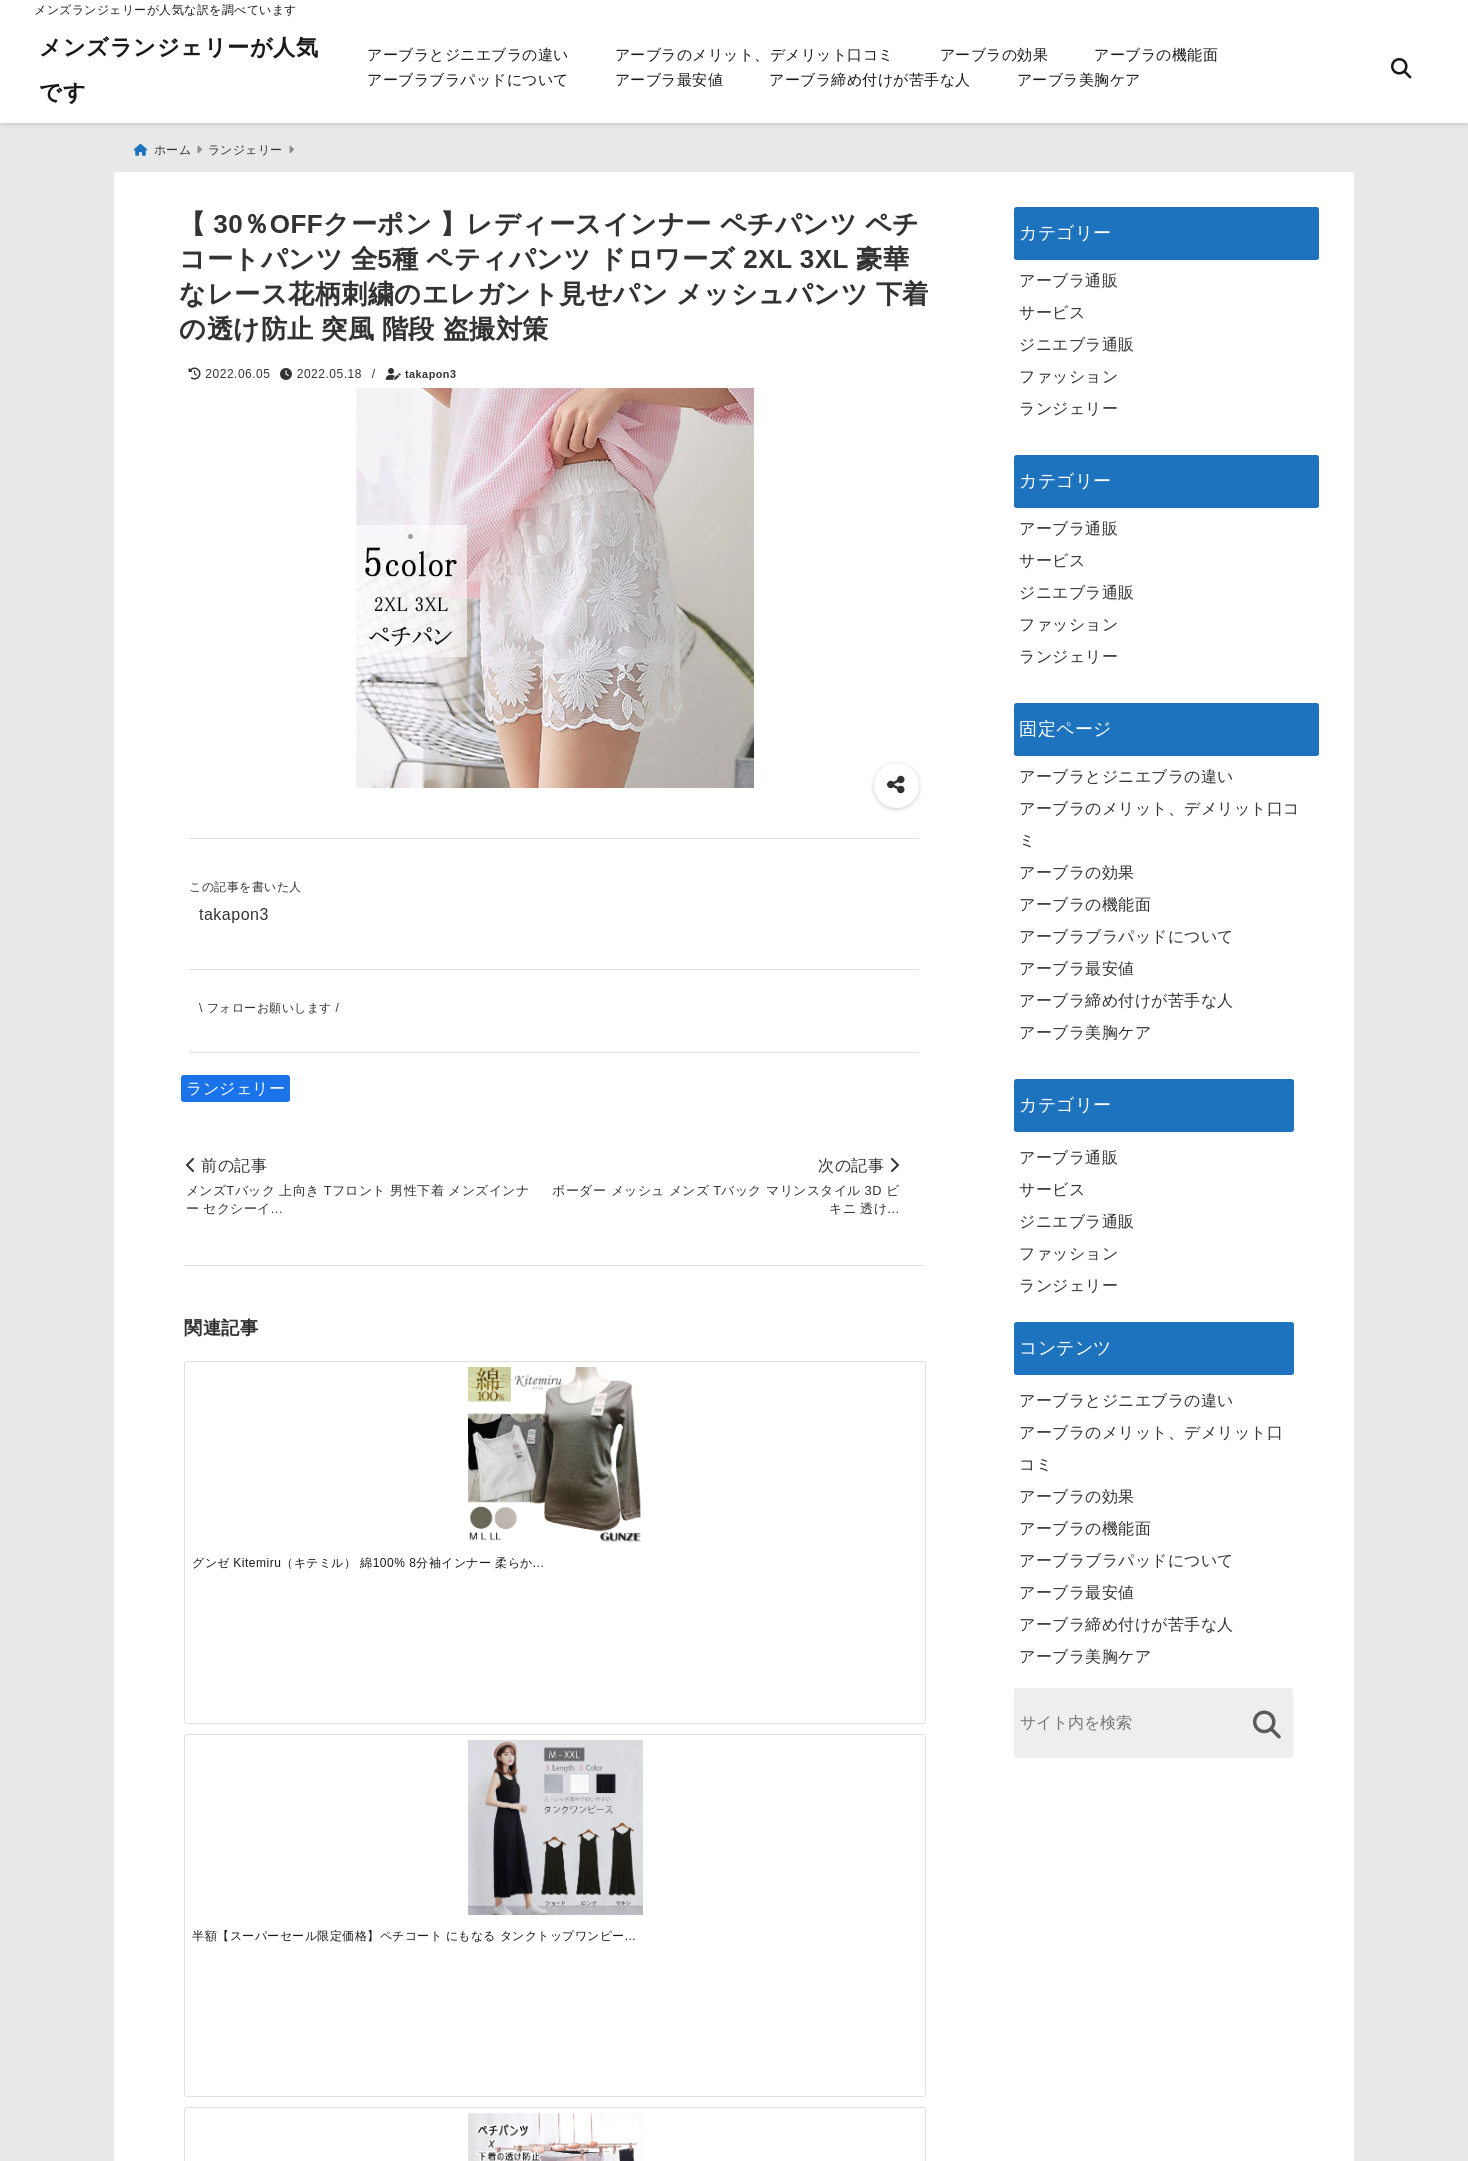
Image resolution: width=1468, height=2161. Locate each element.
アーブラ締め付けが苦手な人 (870, 79)
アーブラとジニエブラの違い (468, 54)
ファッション (1068, 369)
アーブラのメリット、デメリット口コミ (754, 54)
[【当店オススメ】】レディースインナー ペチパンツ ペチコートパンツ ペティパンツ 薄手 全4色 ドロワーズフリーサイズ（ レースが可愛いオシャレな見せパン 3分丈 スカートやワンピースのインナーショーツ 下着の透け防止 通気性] (646, 1446)
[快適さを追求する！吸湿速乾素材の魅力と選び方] (831, 1731)
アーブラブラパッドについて (468, 79)
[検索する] (1266, 1717)
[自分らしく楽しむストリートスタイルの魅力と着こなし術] (646, 1731)
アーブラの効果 (994, 54)
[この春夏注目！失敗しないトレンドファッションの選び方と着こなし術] (461, 1731)
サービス (1052, 305)
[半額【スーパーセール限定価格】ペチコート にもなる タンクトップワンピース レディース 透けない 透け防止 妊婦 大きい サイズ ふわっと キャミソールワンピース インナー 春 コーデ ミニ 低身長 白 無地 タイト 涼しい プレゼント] (461, 1446)
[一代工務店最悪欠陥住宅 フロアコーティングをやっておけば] (276, 1731)
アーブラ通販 (1068, 273)
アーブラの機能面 (1156, 54)
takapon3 (430, 367)
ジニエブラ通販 (1077, 337)
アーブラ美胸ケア (1079, 79)
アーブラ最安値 (669, 79)
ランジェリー (235, 1081)
